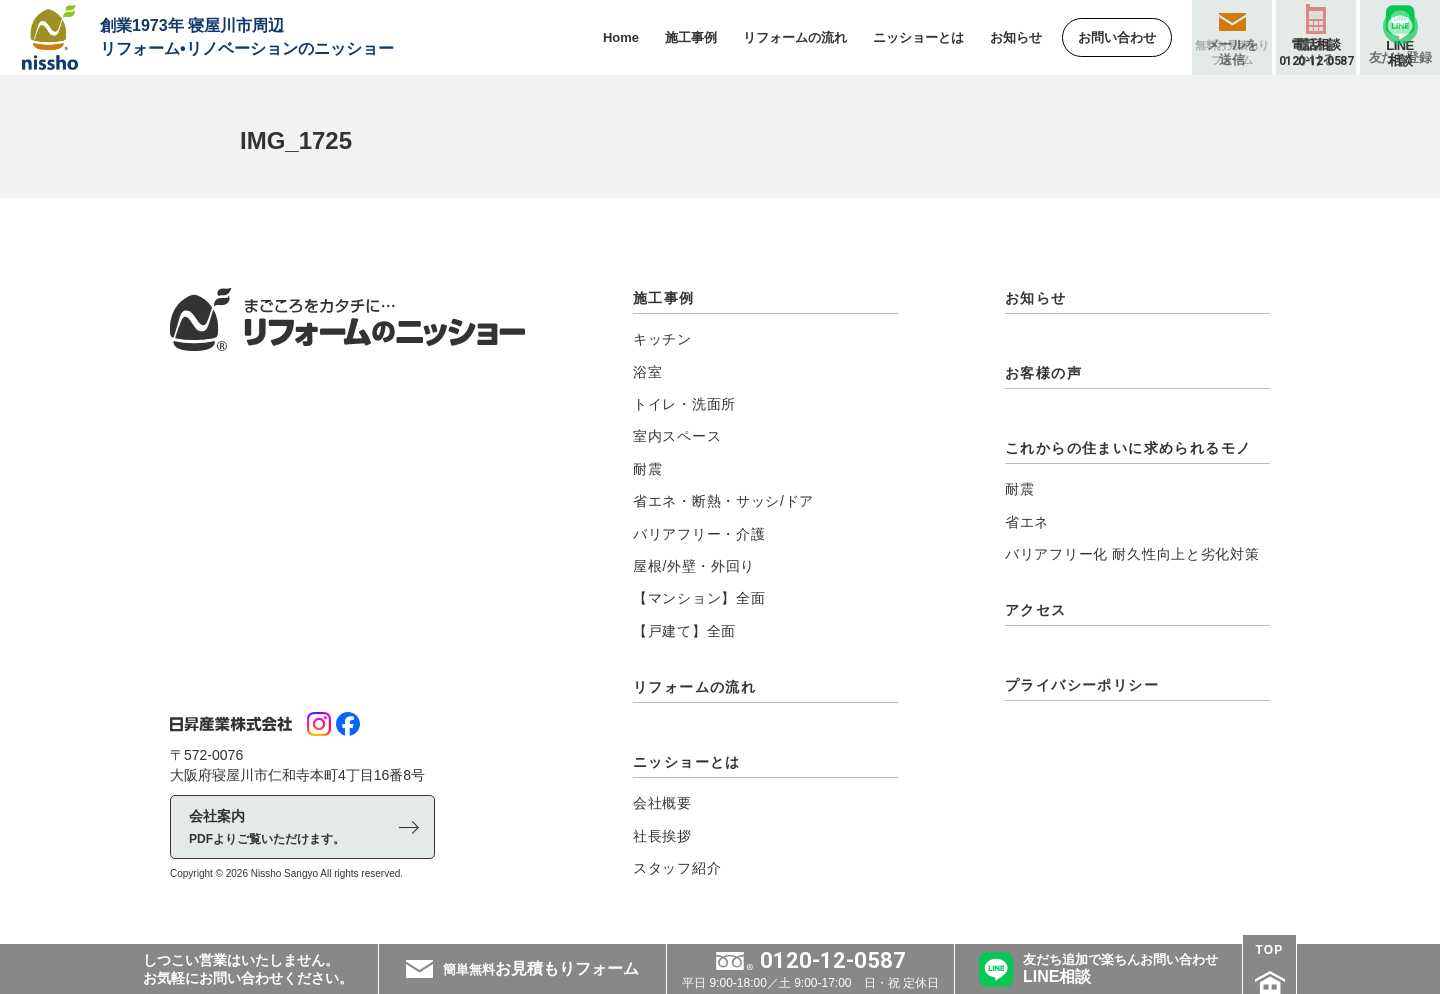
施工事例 (664, 298)
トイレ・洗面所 (684, 404)
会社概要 (662, 803)
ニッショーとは (687, 762)
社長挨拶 (662, 836)
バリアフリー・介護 (699, 534)
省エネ (1027, 522)
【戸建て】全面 (684, 631)
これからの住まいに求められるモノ (1128, 448)
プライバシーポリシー (1082, 685)
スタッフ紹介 (677, 868)
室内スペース (677, 436)
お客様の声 (1043, 373)
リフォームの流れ (694, 687)
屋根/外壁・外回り (694, 566)
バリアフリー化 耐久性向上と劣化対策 (1132, 554)
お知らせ (1036, 298)
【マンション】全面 (699, 598)
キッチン (662, 339)
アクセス (1036, 610)
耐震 (647, 469)
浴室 (647, 372)
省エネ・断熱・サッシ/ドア (723, 501)
